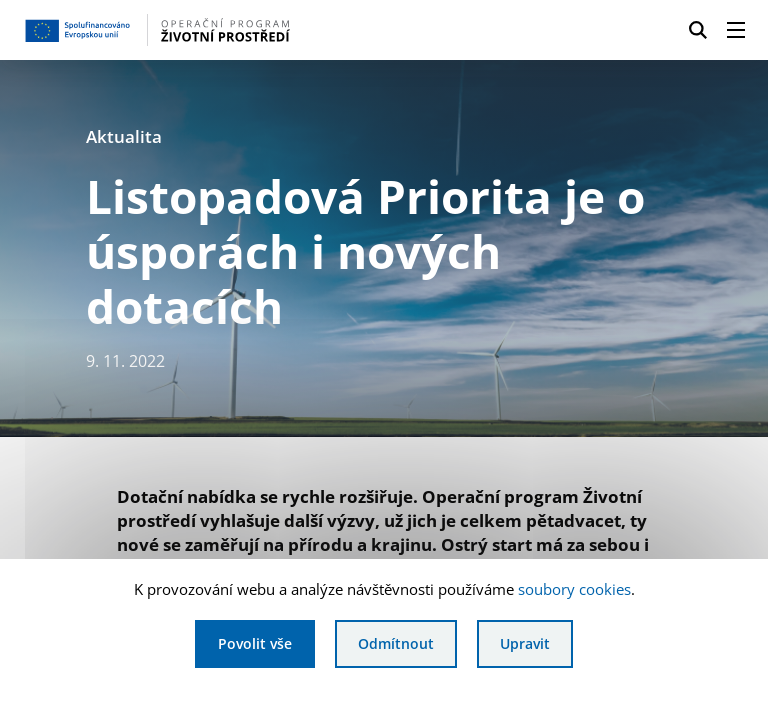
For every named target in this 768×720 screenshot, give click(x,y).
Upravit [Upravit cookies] (525, 643)
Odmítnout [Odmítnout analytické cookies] (396, 643)
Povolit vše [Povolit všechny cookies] (255, 643)
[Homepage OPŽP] (184, 30)
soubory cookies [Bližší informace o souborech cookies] (574, 589)
